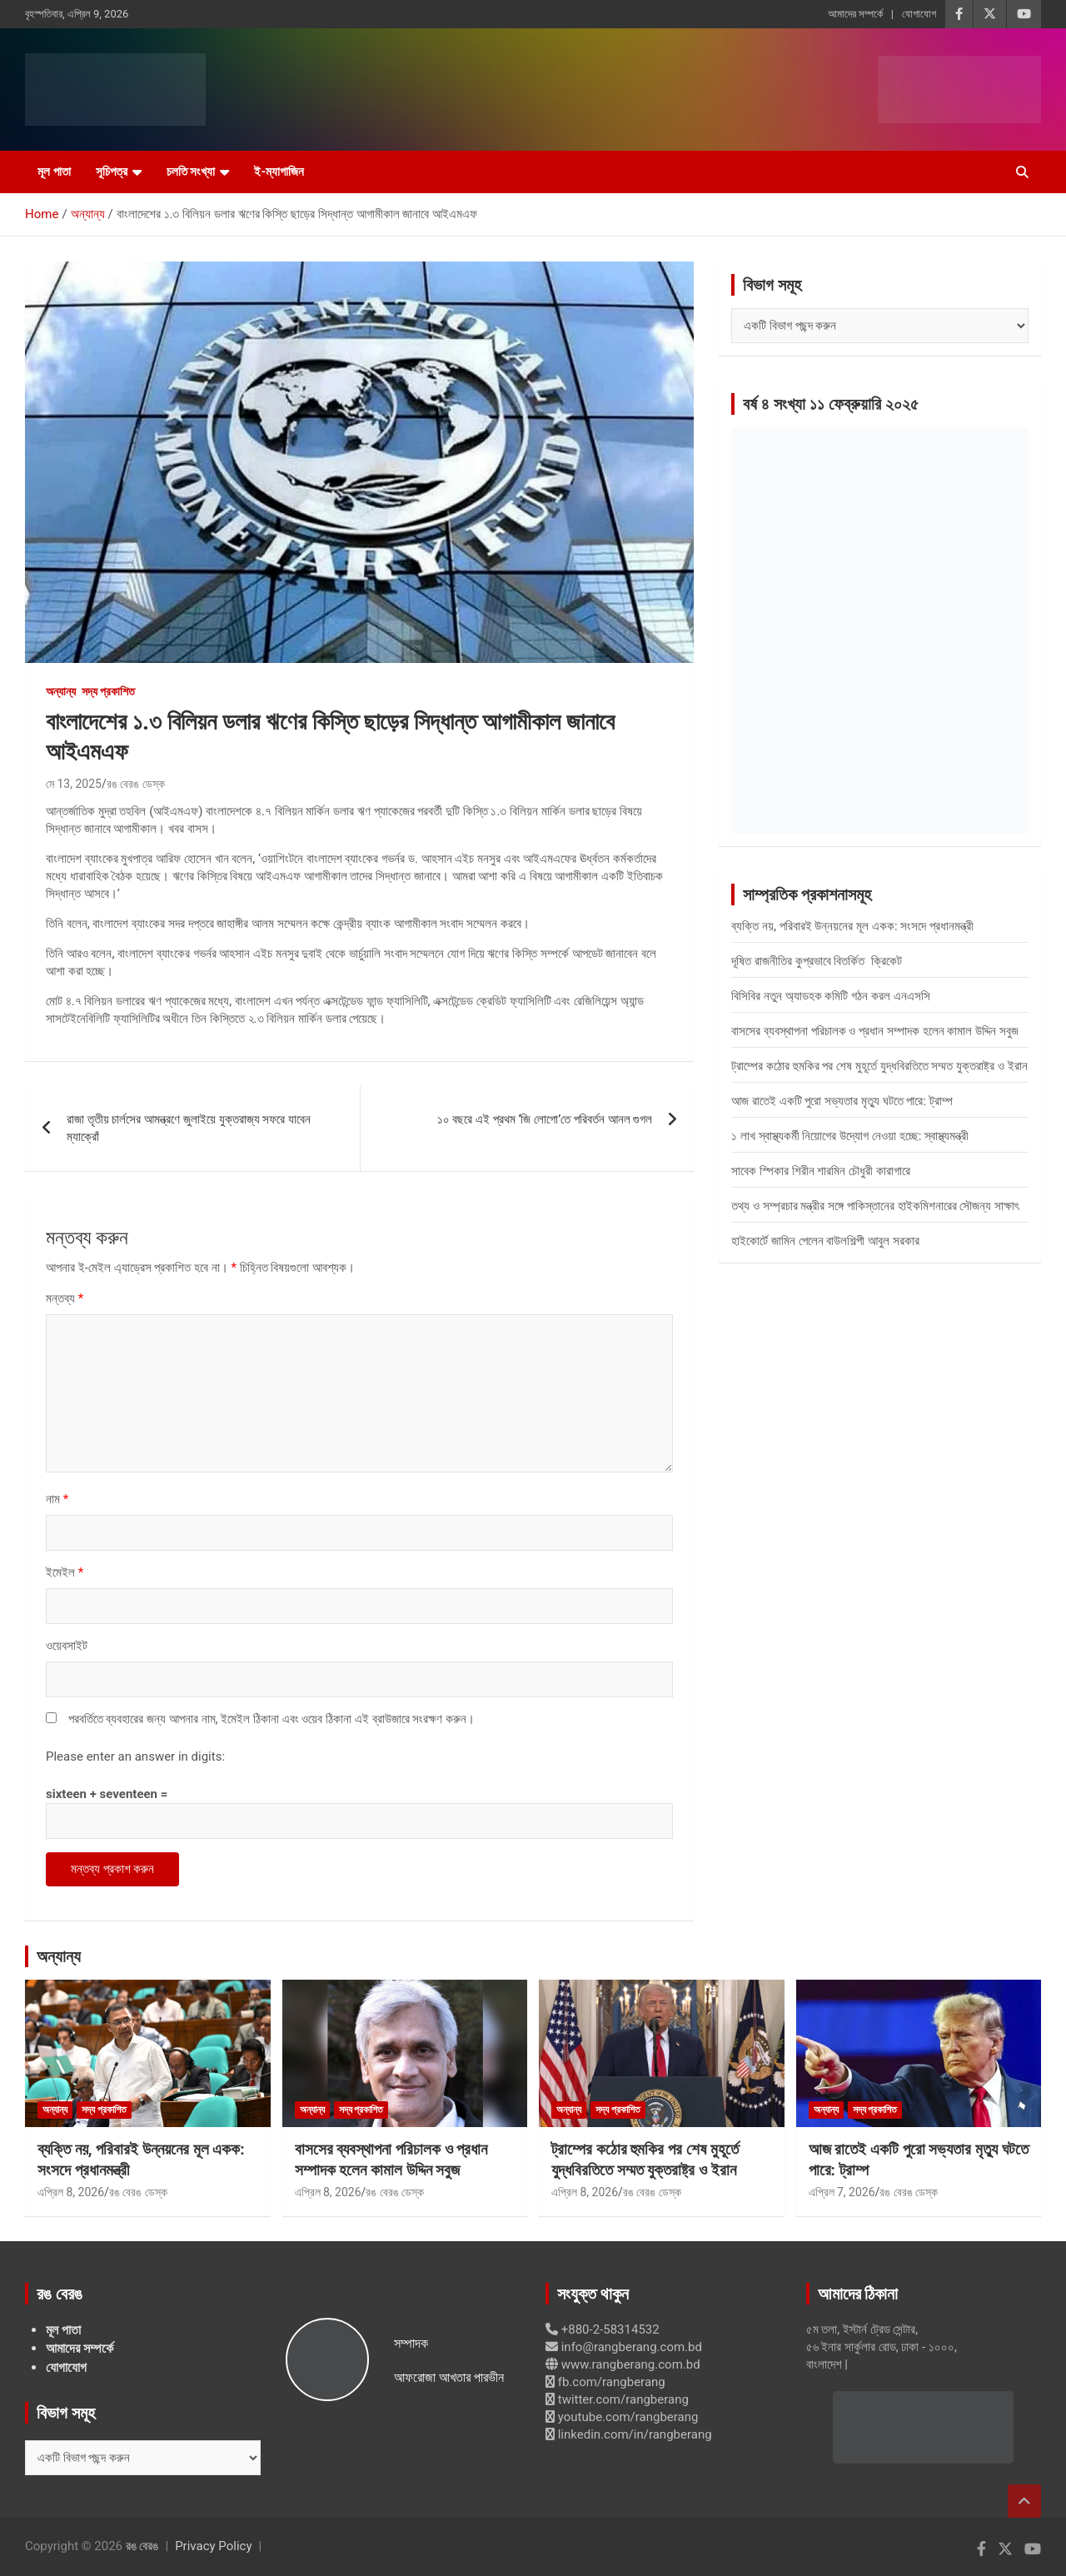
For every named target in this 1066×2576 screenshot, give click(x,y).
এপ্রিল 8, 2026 (70, 2192)
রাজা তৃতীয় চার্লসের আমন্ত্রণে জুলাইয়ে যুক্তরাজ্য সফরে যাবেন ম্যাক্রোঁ (189, 1128)
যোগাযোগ (919, 13)
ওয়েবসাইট (66, 1645)
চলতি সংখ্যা (191, 171)
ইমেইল (64, 1572)
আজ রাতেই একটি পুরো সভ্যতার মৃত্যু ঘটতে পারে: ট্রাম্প (841, 1101)
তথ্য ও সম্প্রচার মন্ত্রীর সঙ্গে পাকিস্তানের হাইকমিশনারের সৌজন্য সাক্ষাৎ (875, 1205)
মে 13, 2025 (74, 783)
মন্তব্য (64, 1298)
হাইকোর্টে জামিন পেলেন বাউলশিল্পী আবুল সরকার (825, 1240)
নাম (57, 1499)
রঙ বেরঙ (142, 2546)
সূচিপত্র (111, 171)
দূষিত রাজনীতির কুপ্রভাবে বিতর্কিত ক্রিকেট (816, 961)
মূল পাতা (54, 171)
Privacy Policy (213, 2546)
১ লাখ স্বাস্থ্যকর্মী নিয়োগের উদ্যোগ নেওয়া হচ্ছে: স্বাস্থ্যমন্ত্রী (850, 1136)
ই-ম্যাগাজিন (279, 171)
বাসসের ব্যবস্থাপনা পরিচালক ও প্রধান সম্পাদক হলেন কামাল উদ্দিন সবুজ (875, 1031)
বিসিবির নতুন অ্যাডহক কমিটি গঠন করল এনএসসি (830, 996)
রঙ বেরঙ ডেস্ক (136, 783)
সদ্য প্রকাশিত (108, 691)
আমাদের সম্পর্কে (855, 13)
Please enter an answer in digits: (135, 1756)
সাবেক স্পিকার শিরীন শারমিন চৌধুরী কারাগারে (820, 1170)
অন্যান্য (61, 691)
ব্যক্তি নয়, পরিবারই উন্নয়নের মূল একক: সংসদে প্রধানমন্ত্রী (852, 926)
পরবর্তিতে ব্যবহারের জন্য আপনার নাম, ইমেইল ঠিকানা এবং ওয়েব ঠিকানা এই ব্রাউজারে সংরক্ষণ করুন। (271, 1719)
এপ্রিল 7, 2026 (842, 2192)
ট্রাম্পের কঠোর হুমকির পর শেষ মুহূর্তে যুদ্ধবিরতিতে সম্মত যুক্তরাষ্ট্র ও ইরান (879, 1066)
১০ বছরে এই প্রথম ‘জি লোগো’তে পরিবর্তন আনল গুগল (545, 1119)
